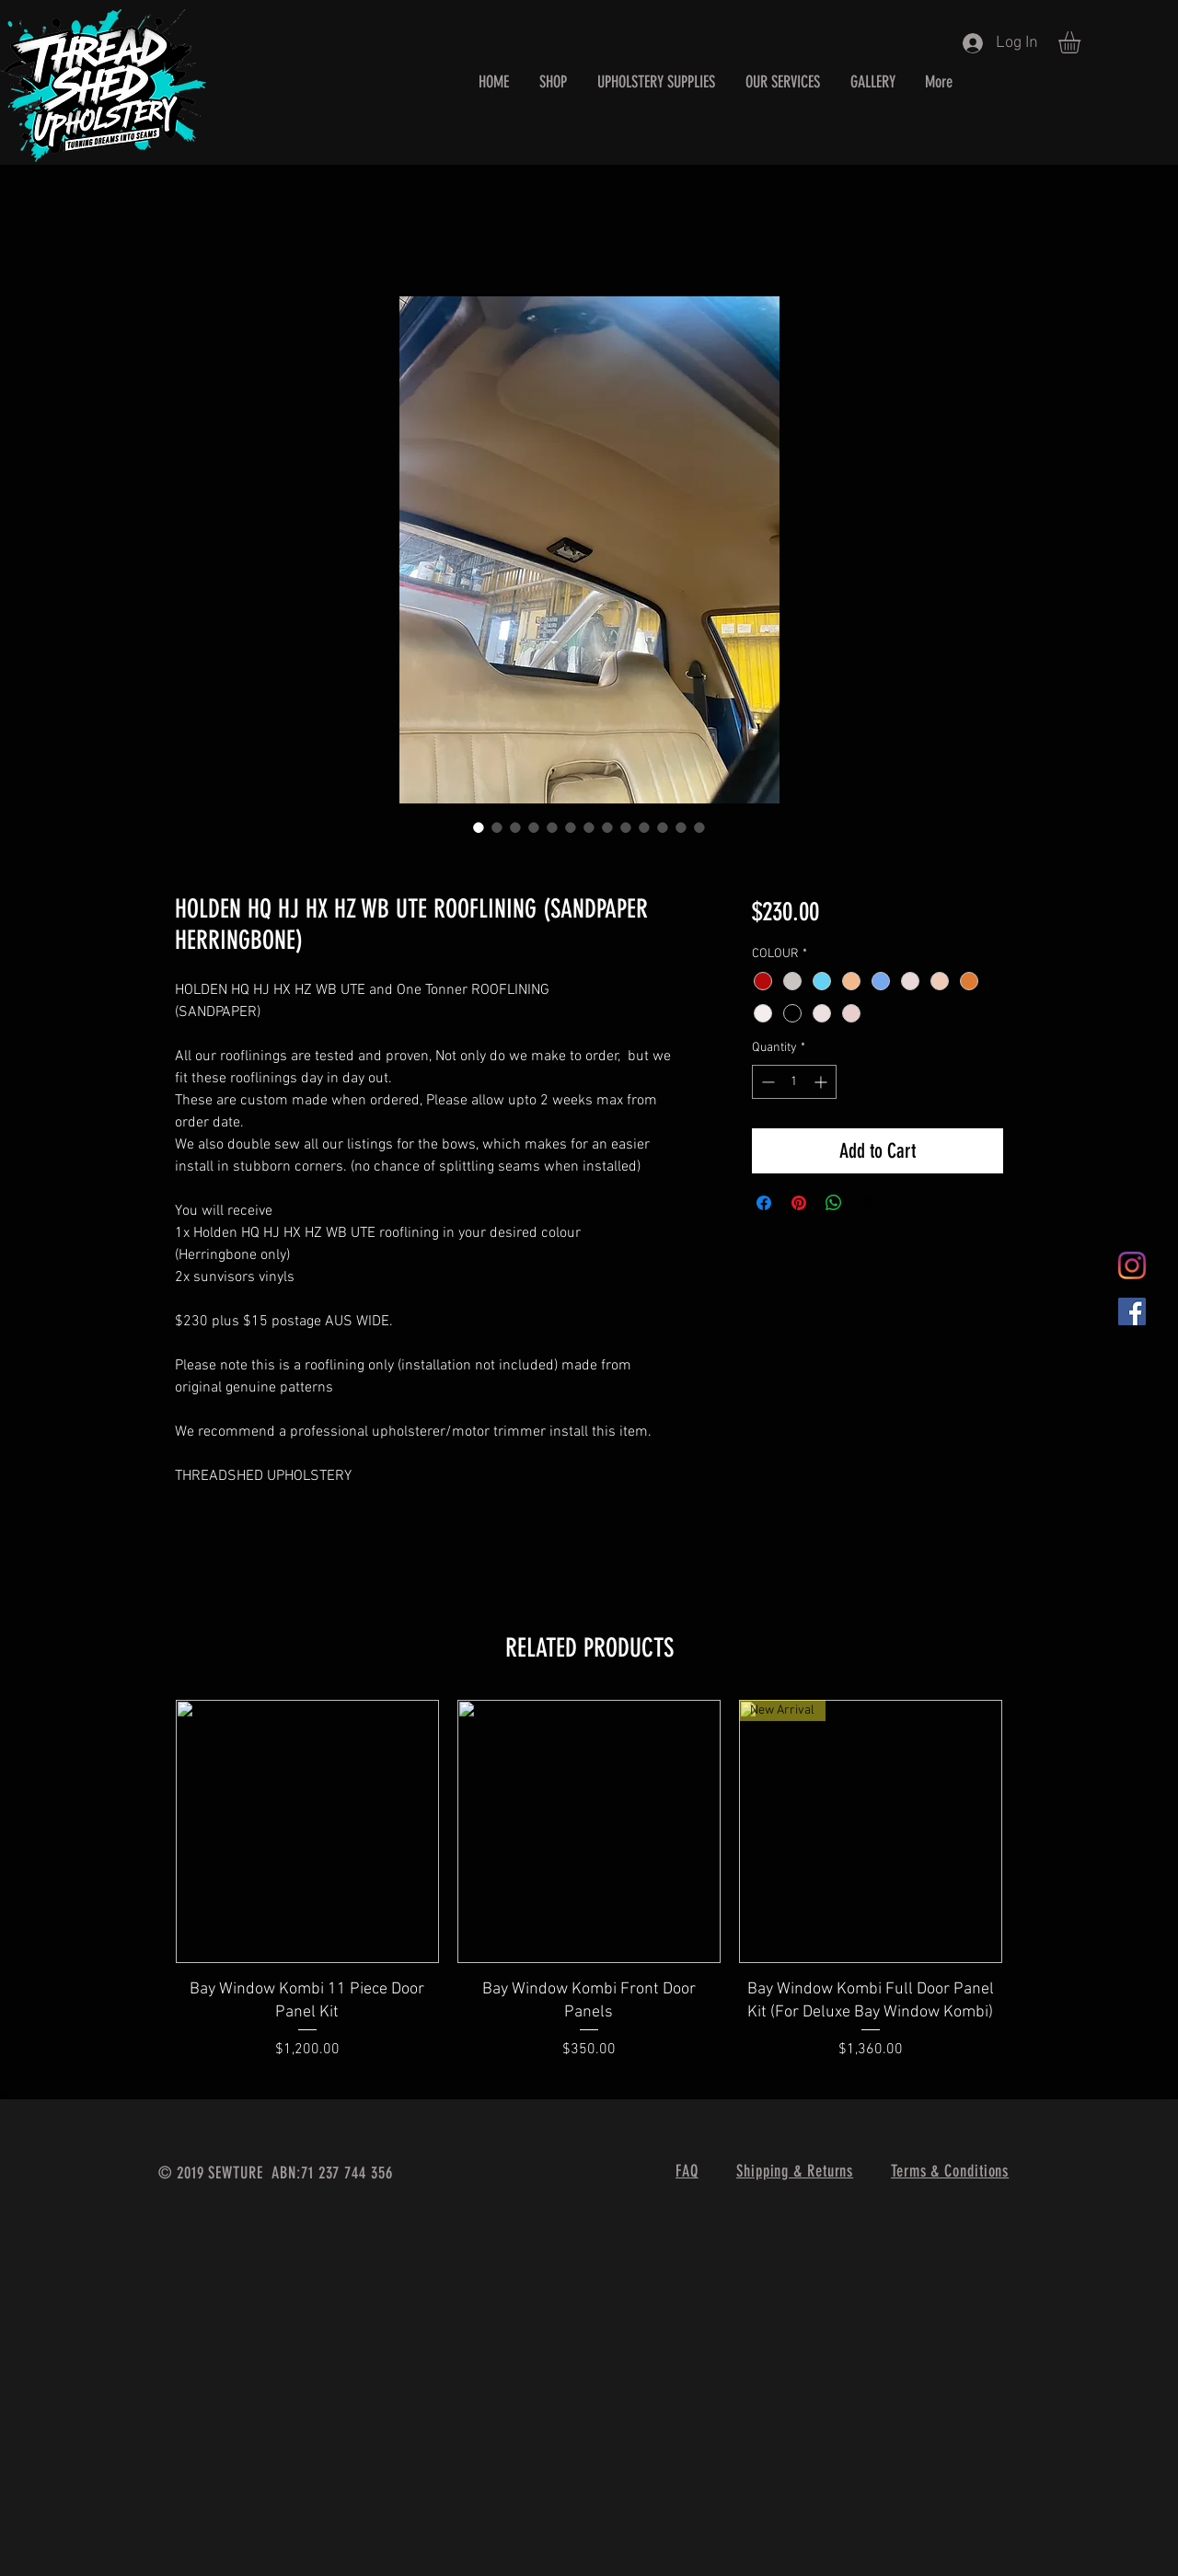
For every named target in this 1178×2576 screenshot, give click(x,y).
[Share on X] (869, 1203)
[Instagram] (1132, 1265)
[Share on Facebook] (764, 1203)
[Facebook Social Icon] (1132, 1311)
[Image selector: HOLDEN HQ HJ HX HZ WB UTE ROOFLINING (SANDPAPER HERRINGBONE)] (478, 827)
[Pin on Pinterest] (799, 1203)
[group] (589, 1892)
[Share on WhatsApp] (834, 1203)
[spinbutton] (794, 1082)
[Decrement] (766, 1082)
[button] (1082, 42)
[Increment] (822, 1082)
